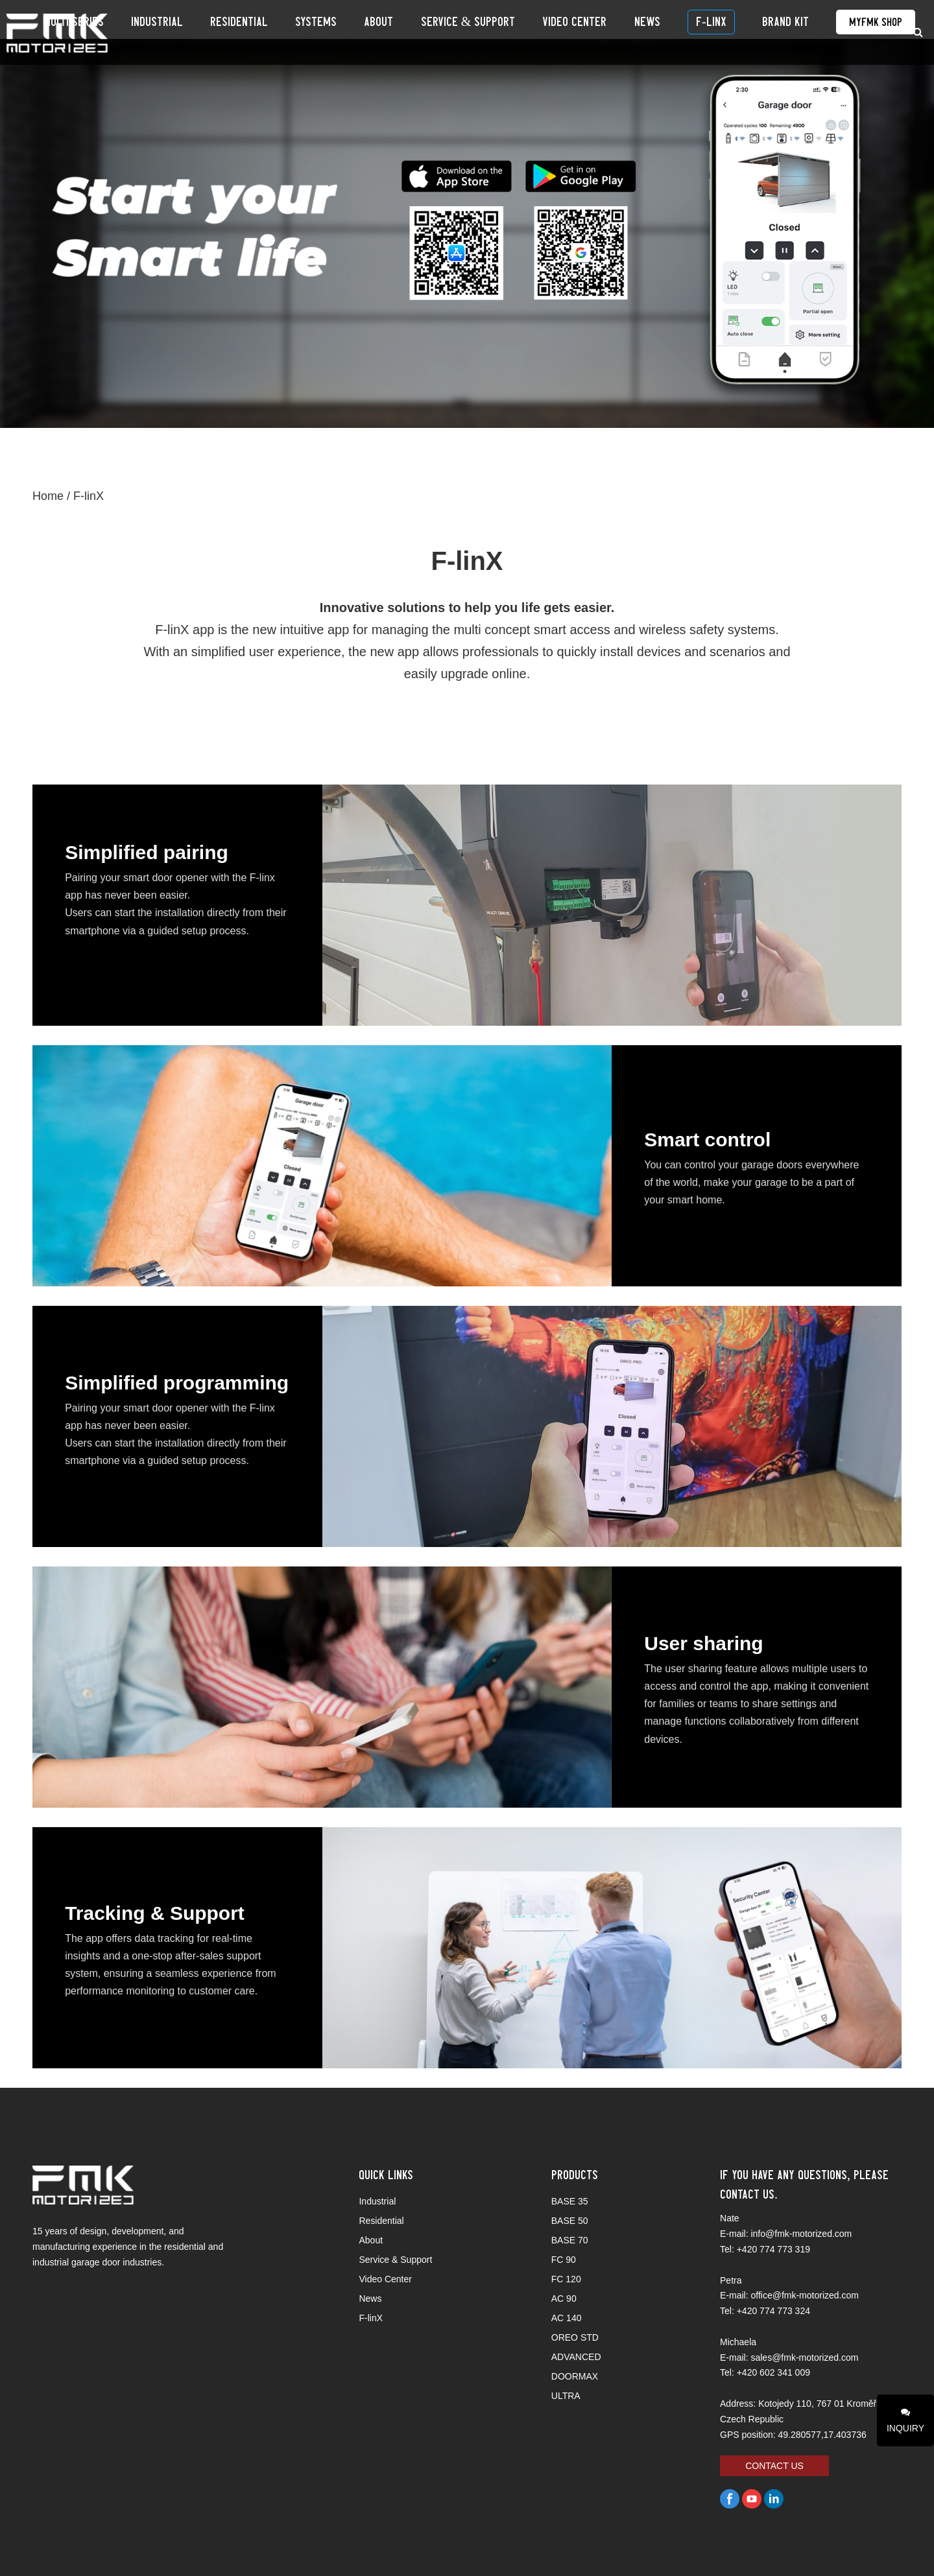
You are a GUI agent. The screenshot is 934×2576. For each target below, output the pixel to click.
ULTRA (566, 2396)
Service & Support (527, 32)
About (453, 32)
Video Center (620, 32)
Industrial (275, 32)
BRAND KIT (786, 32)
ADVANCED (576, 2357)
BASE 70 (569, 2240)
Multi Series (205, 32)
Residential (342, 32)
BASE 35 (569, 2201)
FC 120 (566, 2279)
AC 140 (566, 2318)
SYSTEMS (404, 32)
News (677, 32)
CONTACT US (774, 2466)
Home (48, 496)
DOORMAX (574, 2376)
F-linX (727, 32)
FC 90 (563, 2259)
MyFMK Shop (862, 32)
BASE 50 (569, 2221)
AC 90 (564, 2298)
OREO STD (575, 2337)
